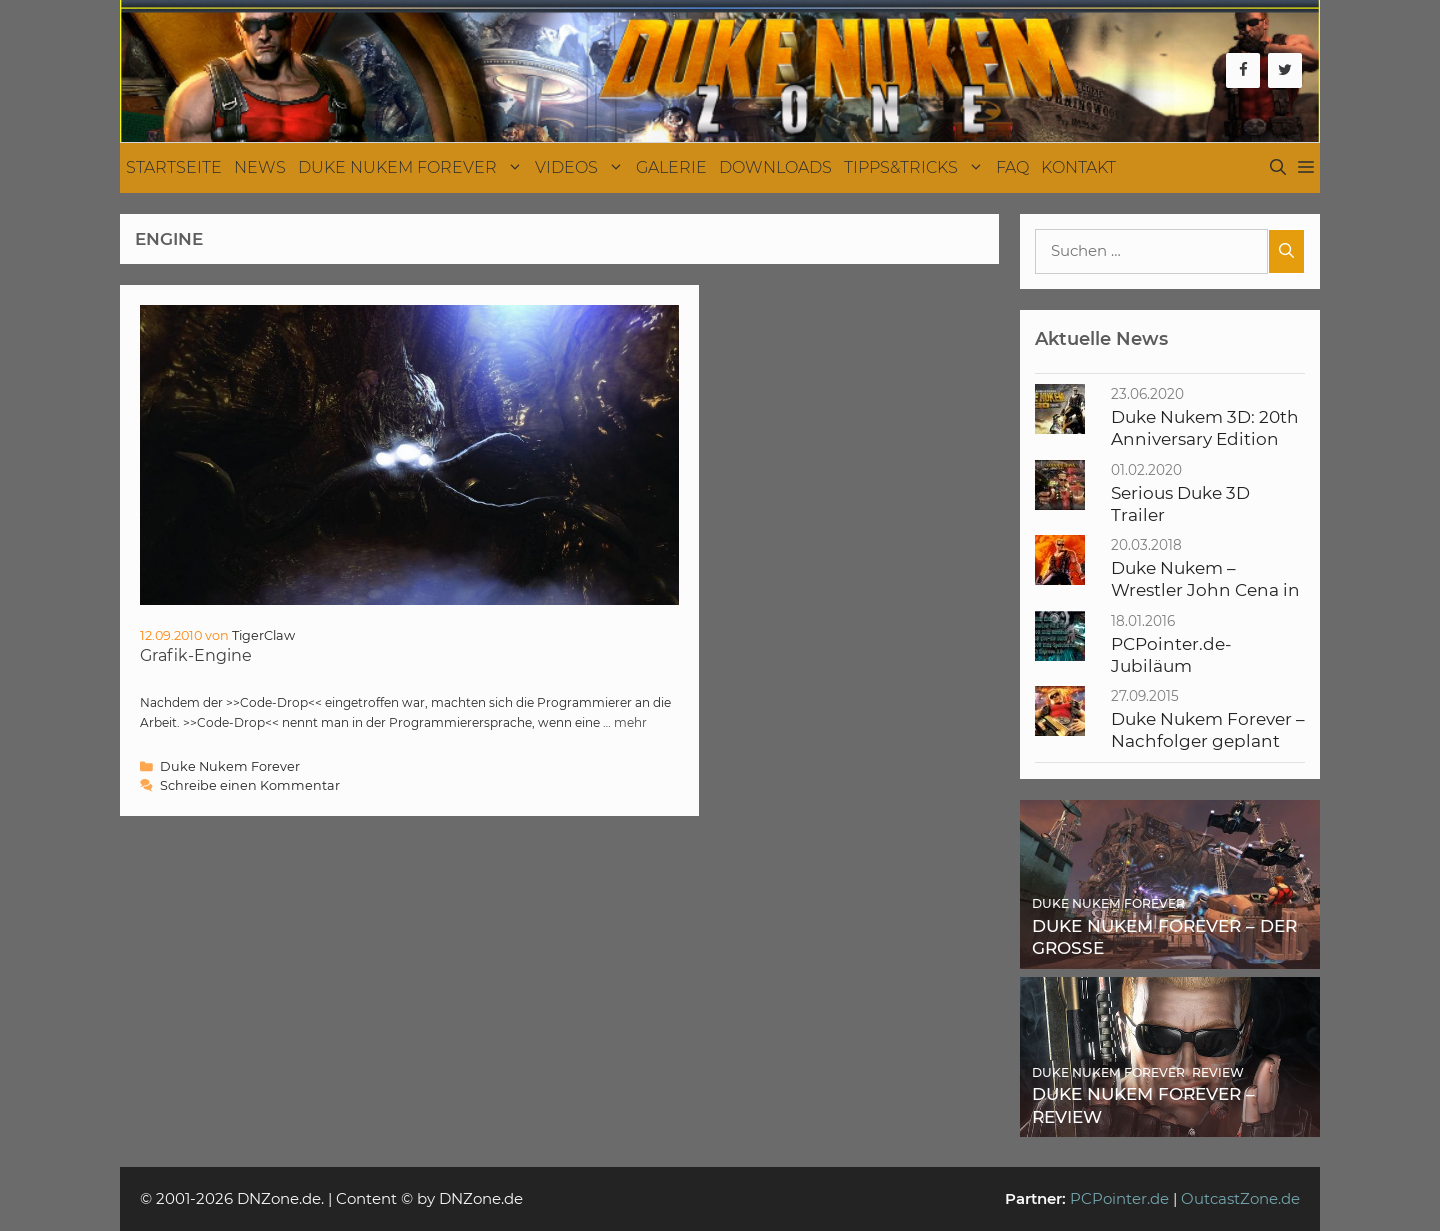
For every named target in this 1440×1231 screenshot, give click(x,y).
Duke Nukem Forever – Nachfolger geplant (1208, 730)
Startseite (174, 167)
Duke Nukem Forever (413, 168)
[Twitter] (1285, 70)
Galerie (671, 167)
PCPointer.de (1119, 1198)
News (260, 167)
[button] (1306, 168)
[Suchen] (1286, 251)
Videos (582, 168)
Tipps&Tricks (917, 168)
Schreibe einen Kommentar (250, 785)
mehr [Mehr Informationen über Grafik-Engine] (630, 722)
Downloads (775, 167)
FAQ (1012, 167)
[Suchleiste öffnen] (1278, 168)
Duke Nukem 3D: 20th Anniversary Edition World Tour (1205, 439)
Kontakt (1078, 167)
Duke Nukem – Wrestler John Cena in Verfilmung (1205, 590)
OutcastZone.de (1240, 1198)
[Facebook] (1243, 70)
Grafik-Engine (196, 655)
